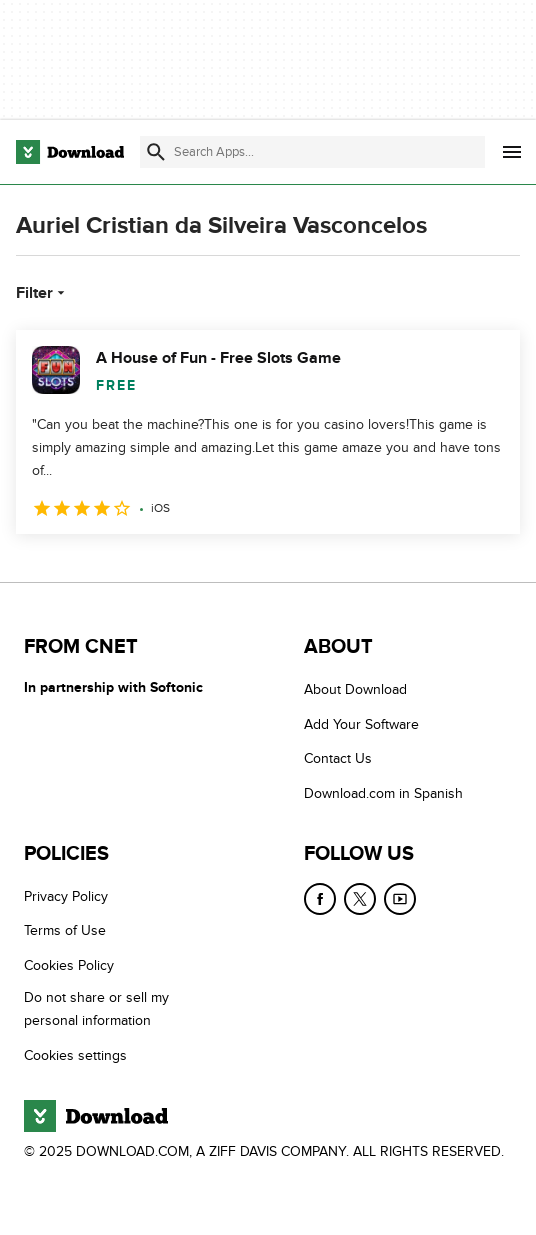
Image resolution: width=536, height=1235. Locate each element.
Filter (42, 293)
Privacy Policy (66, 896)
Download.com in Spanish (383, 793)
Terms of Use (65, 930)
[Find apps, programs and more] (312, 152)
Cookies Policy (69, 965)
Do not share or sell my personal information (96, 1009)
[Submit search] (156, 152)
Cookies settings (75, 1055)
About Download (355, 689)
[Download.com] (70, 152)
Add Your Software (361, 724)
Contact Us (338, 758)
